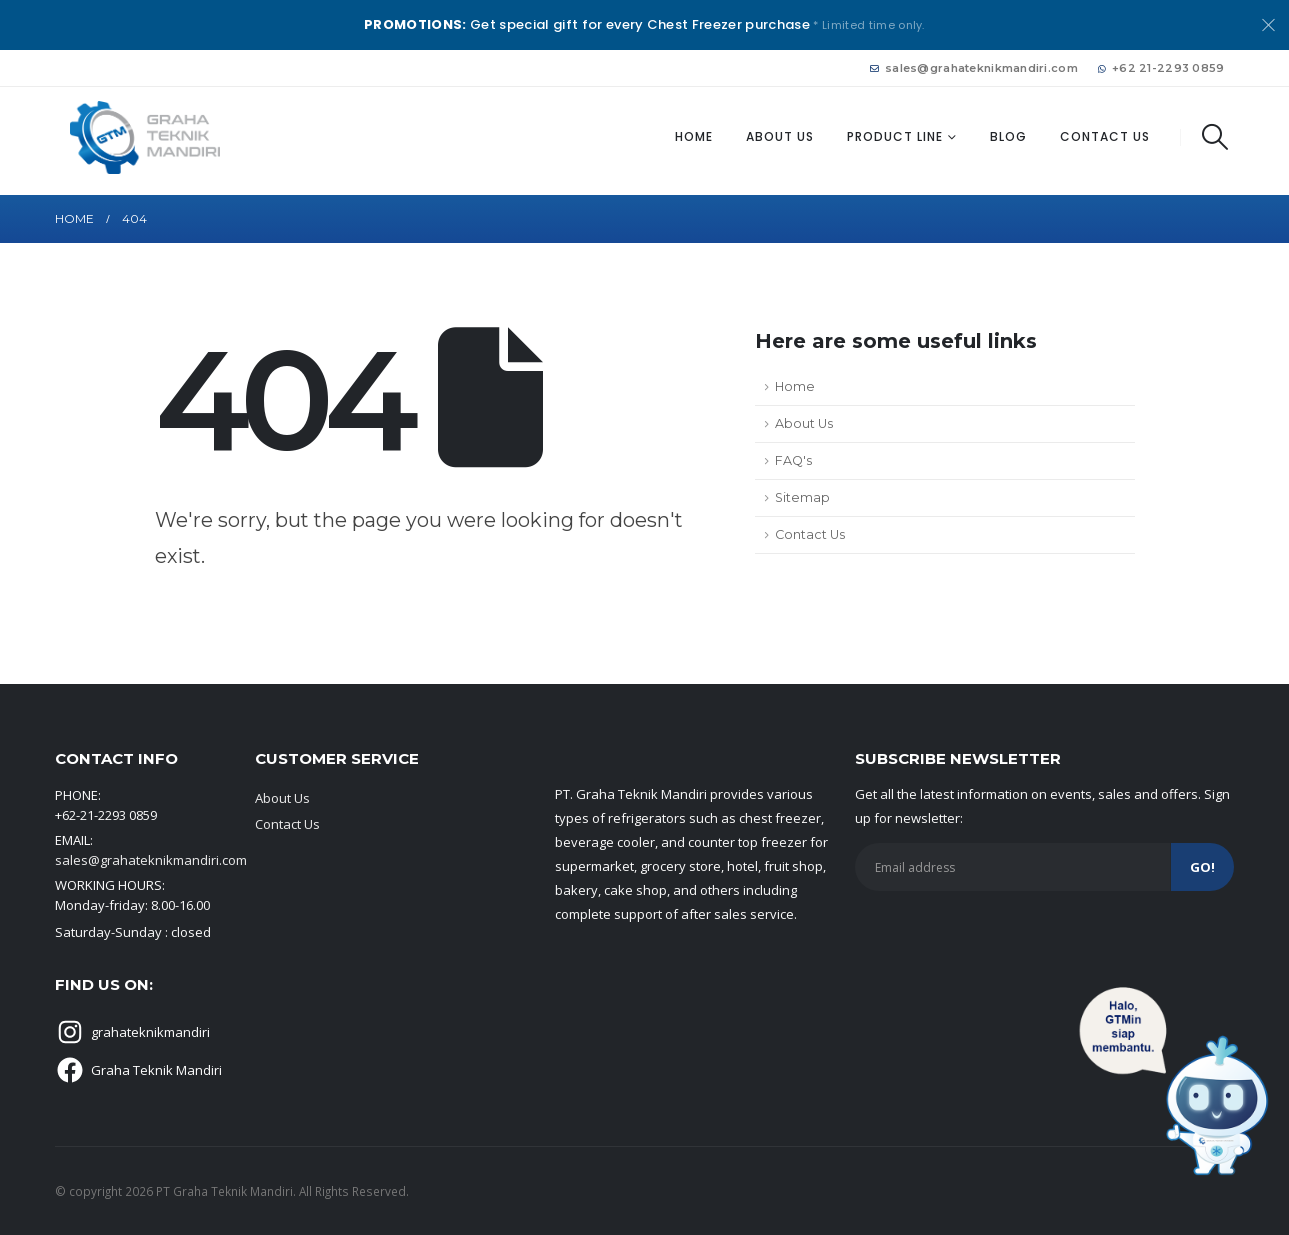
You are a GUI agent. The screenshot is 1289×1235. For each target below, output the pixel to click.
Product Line (895, 136)
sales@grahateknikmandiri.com (974, 68)
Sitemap (802, 497)
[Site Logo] (145, 137)
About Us (780, 136)
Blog (1008, 136)
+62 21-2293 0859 (1161, 68)
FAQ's (793, 460)
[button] (1215, 137)
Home (694, 136)
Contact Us (1105, 136)
